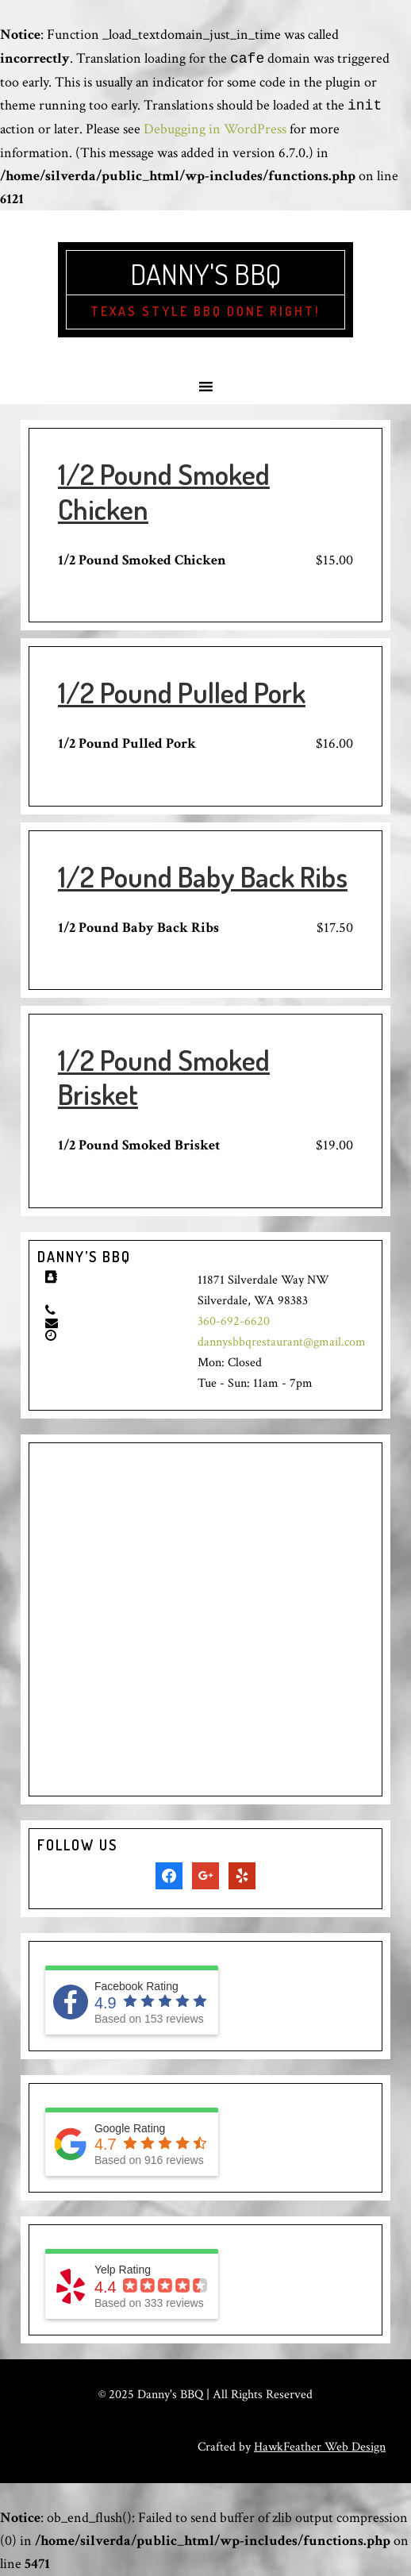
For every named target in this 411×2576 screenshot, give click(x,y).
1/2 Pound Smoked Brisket (164, 1077)
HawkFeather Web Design (320, 2447)
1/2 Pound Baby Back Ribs (203, 876)
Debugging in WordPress (215, 129)
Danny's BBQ (205, 274)
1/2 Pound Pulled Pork (181, 692)
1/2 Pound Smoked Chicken (164, 491)
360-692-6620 (234, 1321)
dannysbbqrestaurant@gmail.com (282, 1342)
